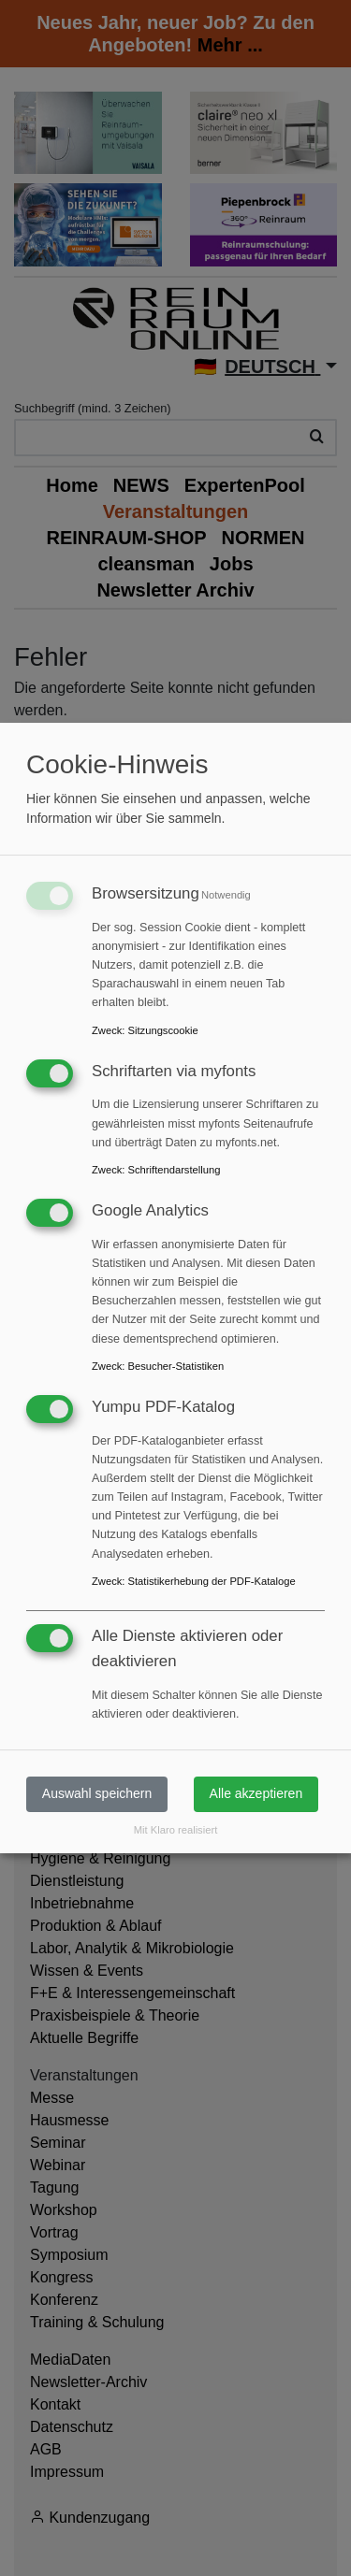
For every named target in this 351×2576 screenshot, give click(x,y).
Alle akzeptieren (256, 1793)
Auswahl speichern (97, 1793)
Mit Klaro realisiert (176, 1829)
